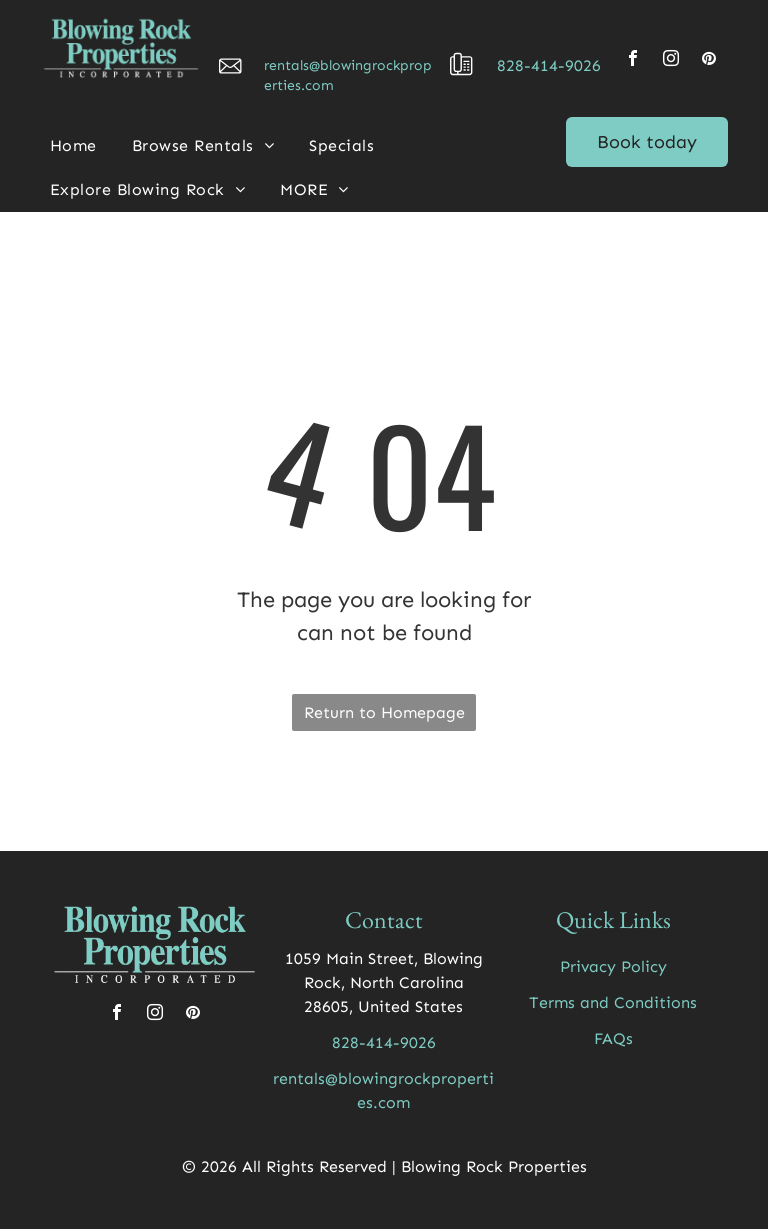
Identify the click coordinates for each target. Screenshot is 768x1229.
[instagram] (671, 60)
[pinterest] (709, 60)
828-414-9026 (549, 65)
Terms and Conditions (613, 1002)
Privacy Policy (613, 966)
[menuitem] (81, 146)
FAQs (613, 1038)
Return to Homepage (384, 712)
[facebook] (633, 60)
